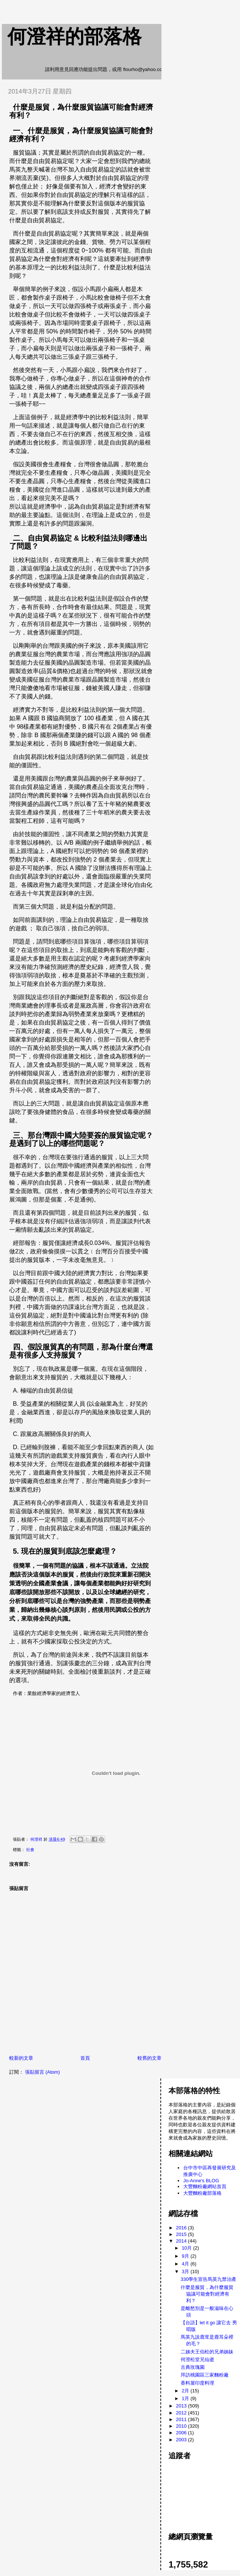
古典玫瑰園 (193, 2367)
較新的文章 (21, 2058)
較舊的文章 (149, 2058)
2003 (182, 2439)
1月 (186, 2398)
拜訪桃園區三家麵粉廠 (205, 2375)
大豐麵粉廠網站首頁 (204, 2186)
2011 (182, 2419)
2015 (182, 2234)
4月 (186, 2264)
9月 (186, 2256)
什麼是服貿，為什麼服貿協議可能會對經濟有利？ (207, 2294)
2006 (182, 2432)
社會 (30, 1849)
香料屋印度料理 (197, 2383)
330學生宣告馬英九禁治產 (209, 2279)
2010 (182, 2426)
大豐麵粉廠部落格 (202, 2193)
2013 (182, 2406)
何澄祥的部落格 (74, 36)
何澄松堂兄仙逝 (197, 2359)
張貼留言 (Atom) (42, 2072)
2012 (182, 2413)
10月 (187, 2248)
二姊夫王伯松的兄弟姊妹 (207, 2351)
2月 (186, 2390)
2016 (182, 2227)
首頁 (85, 2058)
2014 (182, 2241)
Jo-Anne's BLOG (201, 2180)
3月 (186, 2271)
